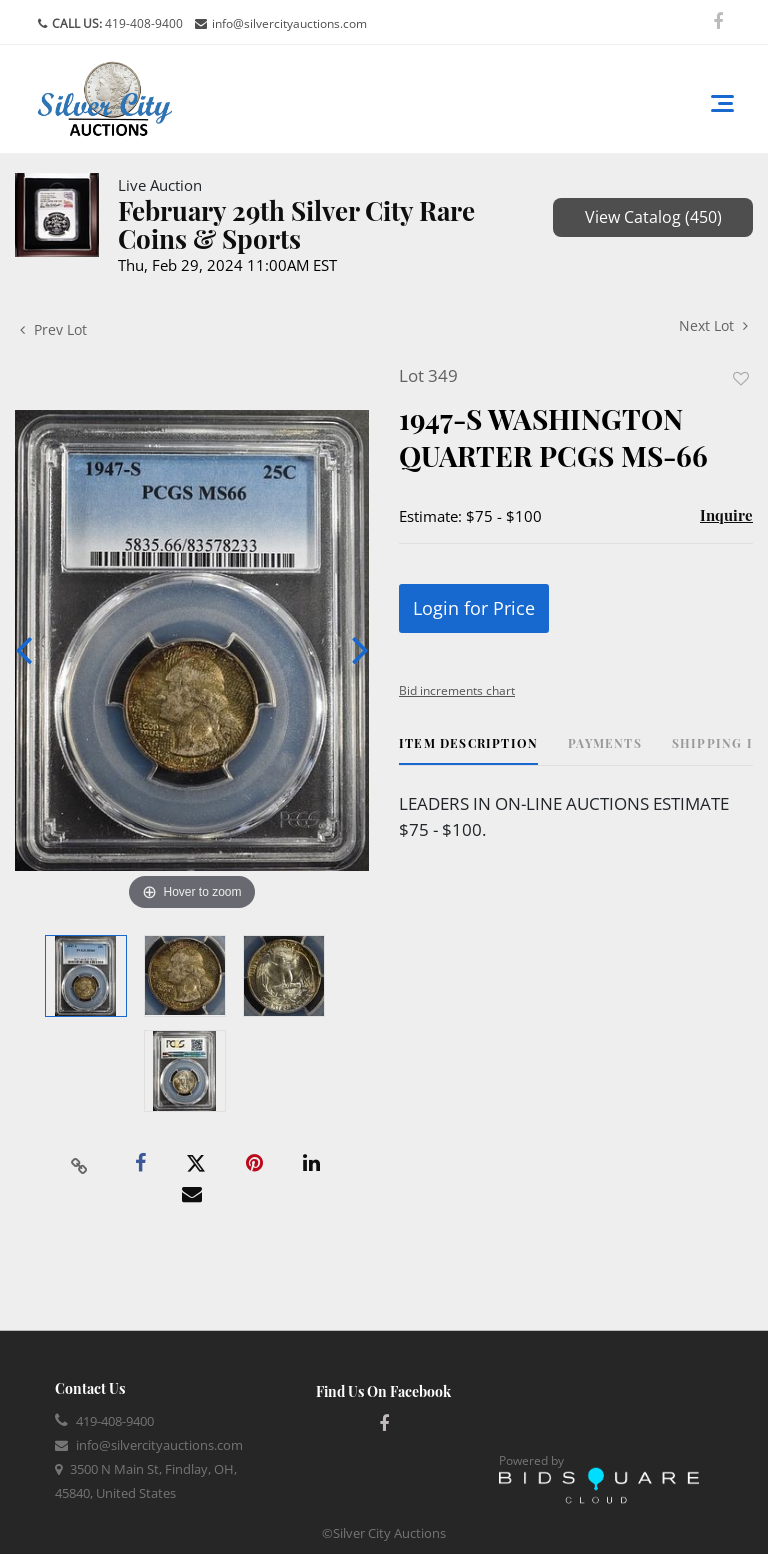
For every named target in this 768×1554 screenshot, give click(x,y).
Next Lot (713, 325)
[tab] (468, 750)
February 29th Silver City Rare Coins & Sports (296, 224)
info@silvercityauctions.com (289, 23)
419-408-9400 (142, 23)
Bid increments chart (457, 690)
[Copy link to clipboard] (80, 1164)
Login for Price (474, 608)
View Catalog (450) (653, 217)
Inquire (726, 515)
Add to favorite (741, 378)
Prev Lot (53, 329)
